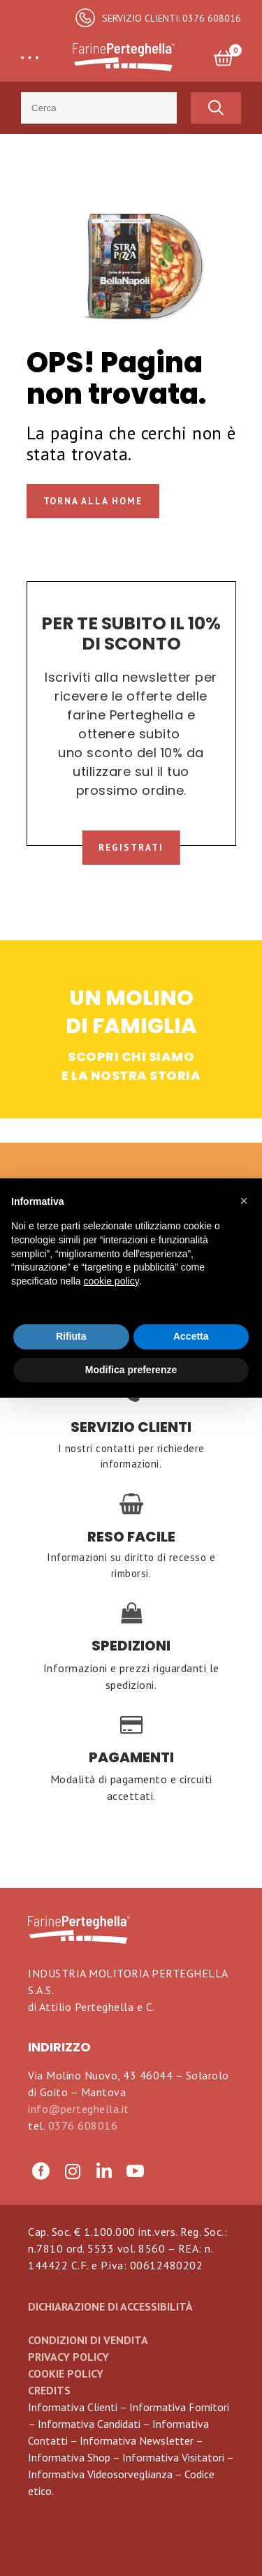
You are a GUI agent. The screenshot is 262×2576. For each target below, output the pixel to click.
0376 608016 (83, 2125)
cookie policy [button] (111, 1281)
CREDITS (49, 2390)
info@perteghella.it (78, 2109)
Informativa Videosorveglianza (100, 2474)
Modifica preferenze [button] (131, 1369)
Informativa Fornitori (179, 2407)
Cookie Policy (65, 2373)
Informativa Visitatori (173, 2457)
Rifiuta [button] (71, 1336)
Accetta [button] (191, 1336)
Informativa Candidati (89, 2424)
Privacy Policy (68, 2357)
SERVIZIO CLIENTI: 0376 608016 (171, 18)
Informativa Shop (69, 2457)
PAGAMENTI (131, 1758)
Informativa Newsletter (137, 2440)
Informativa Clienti (72, 2407)
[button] (244, 1201)
